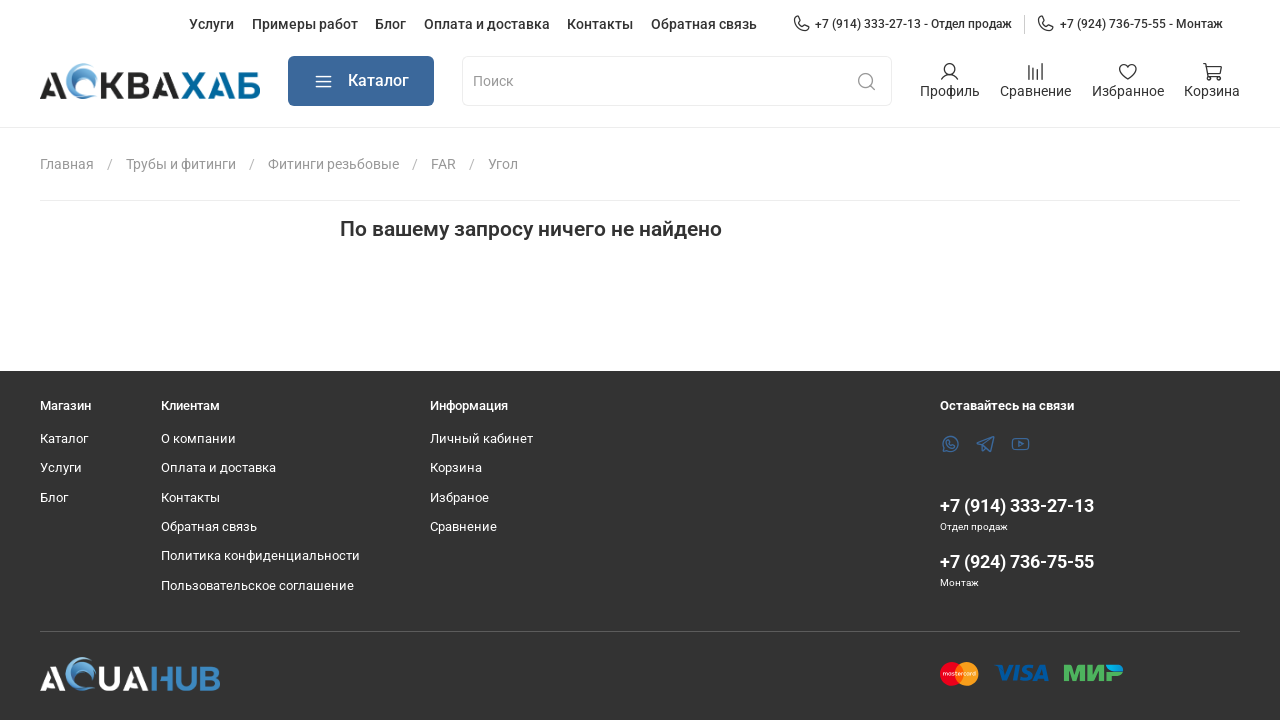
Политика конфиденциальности (260, 555)
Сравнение (463, 526)
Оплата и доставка (487, 24)
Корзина (456, 467)
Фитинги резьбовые (333, 164)
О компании (198, 438)
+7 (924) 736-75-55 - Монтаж (1129, 24)
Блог (390, 24)
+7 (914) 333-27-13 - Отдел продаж (902, 24)
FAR (443, 164)
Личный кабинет (481, 438)
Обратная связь (704, 24)
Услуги (211, 24)
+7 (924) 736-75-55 (1017, 561)
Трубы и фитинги (181, 164)
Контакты (600, 24)
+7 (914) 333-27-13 (1017, 505)
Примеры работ (305, 24)
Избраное (459, 497)
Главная (67, 164)
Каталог (361, 81)
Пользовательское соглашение (257, 585)
